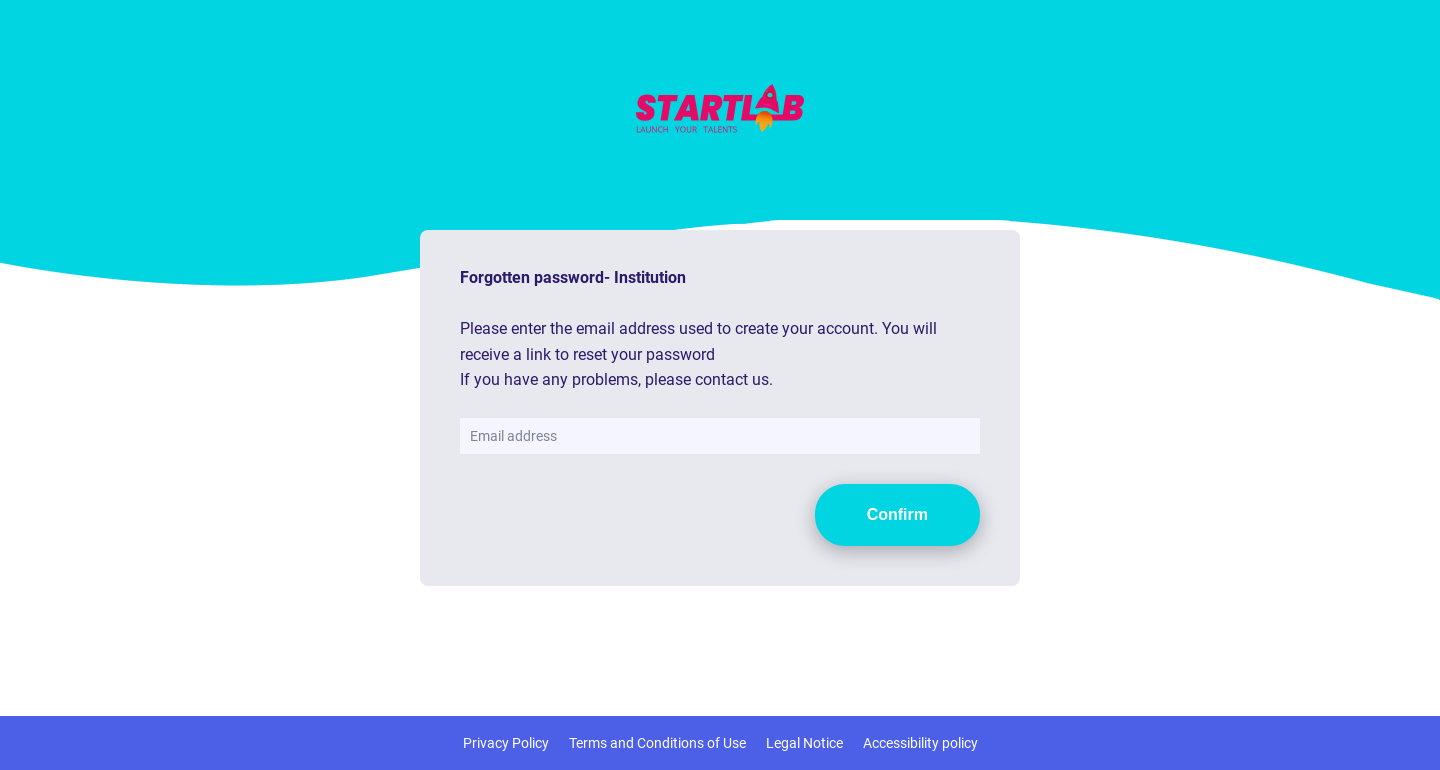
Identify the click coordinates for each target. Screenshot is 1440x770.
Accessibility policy (920, 743)
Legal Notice (804, 743)
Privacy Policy (506, 743)
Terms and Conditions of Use (657, 743)
